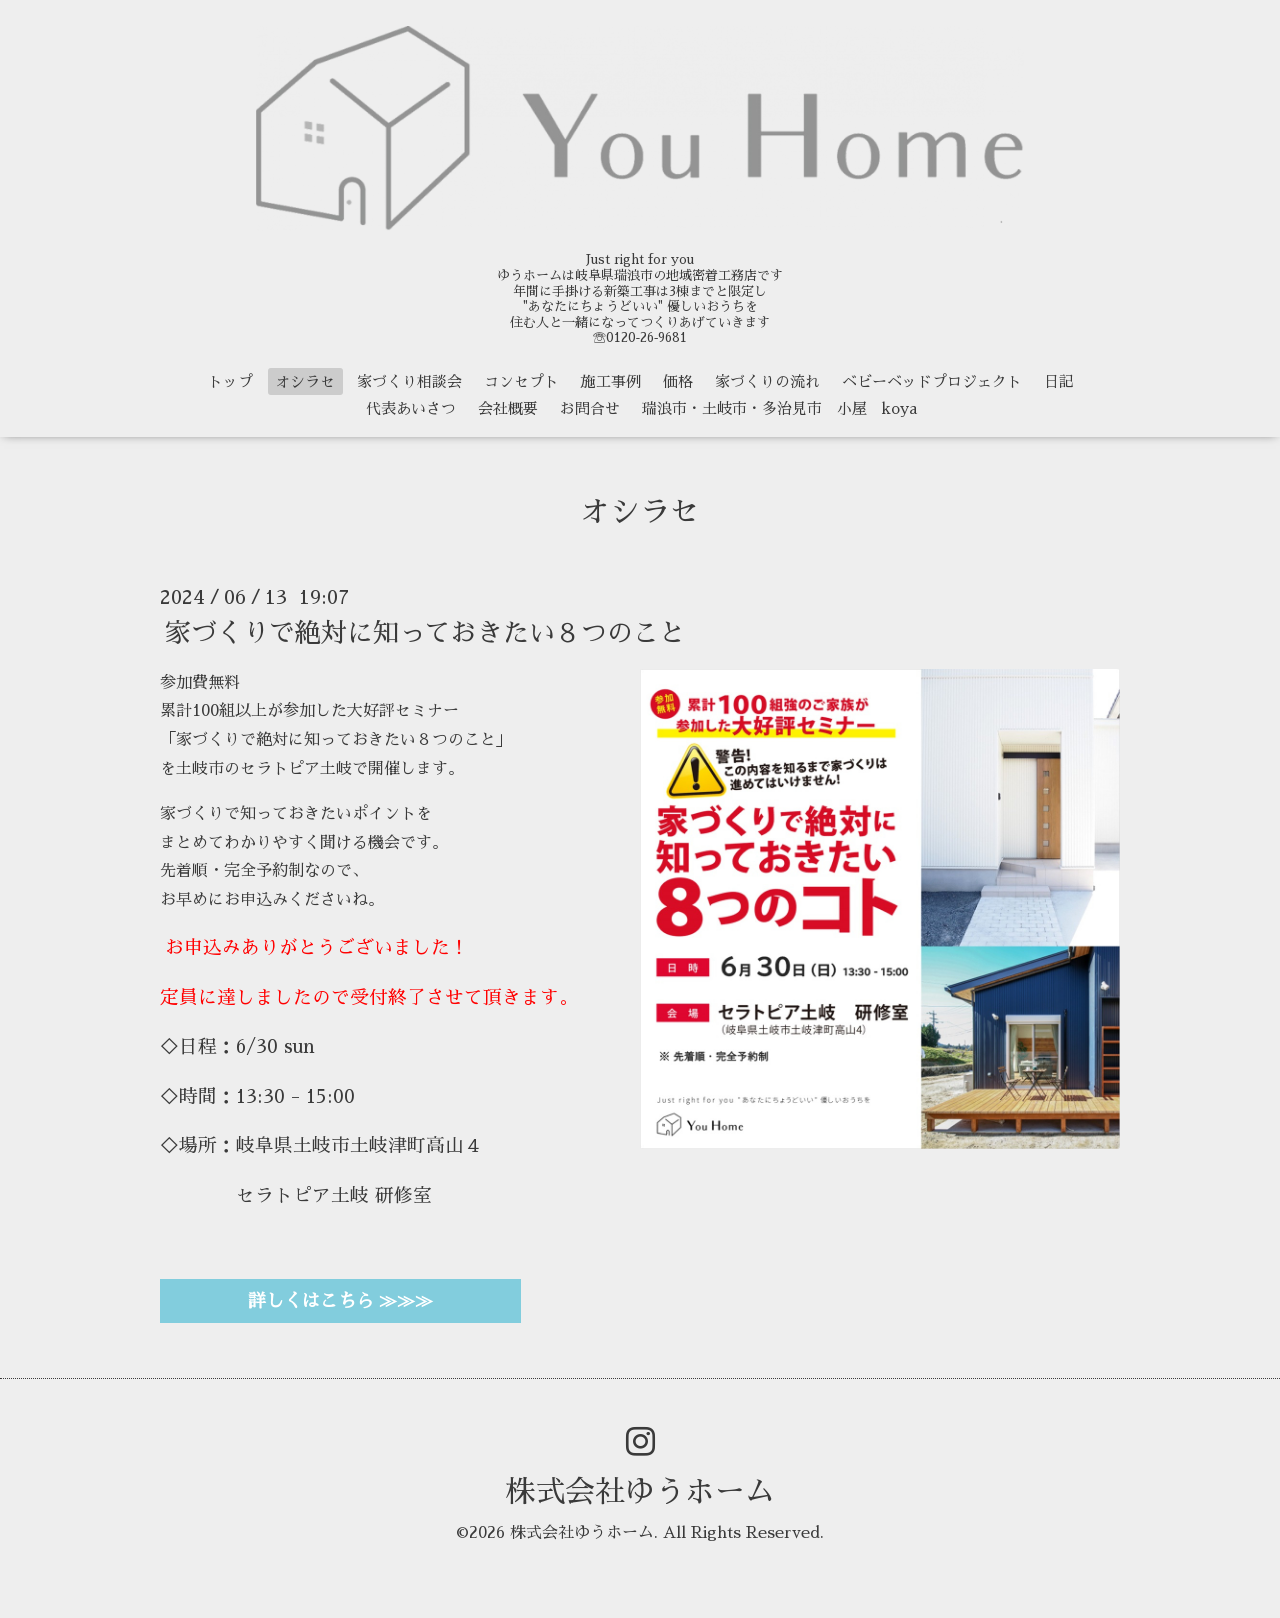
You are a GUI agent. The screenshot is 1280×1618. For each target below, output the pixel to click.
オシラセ (305, 381)
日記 (1059, 381)
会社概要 (508, 408)
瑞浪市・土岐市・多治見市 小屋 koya (779, 408)
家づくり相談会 (409, 381)
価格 (678, 381)
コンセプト (521, 381)
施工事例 (611, 381)
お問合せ (590, 408)
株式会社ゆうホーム (640, 1492)
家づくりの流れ (767, 381)
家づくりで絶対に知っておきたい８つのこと (425, 632)
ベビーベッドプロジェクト (932, 381)
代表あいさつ (411, 408)
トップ (230, 381)
